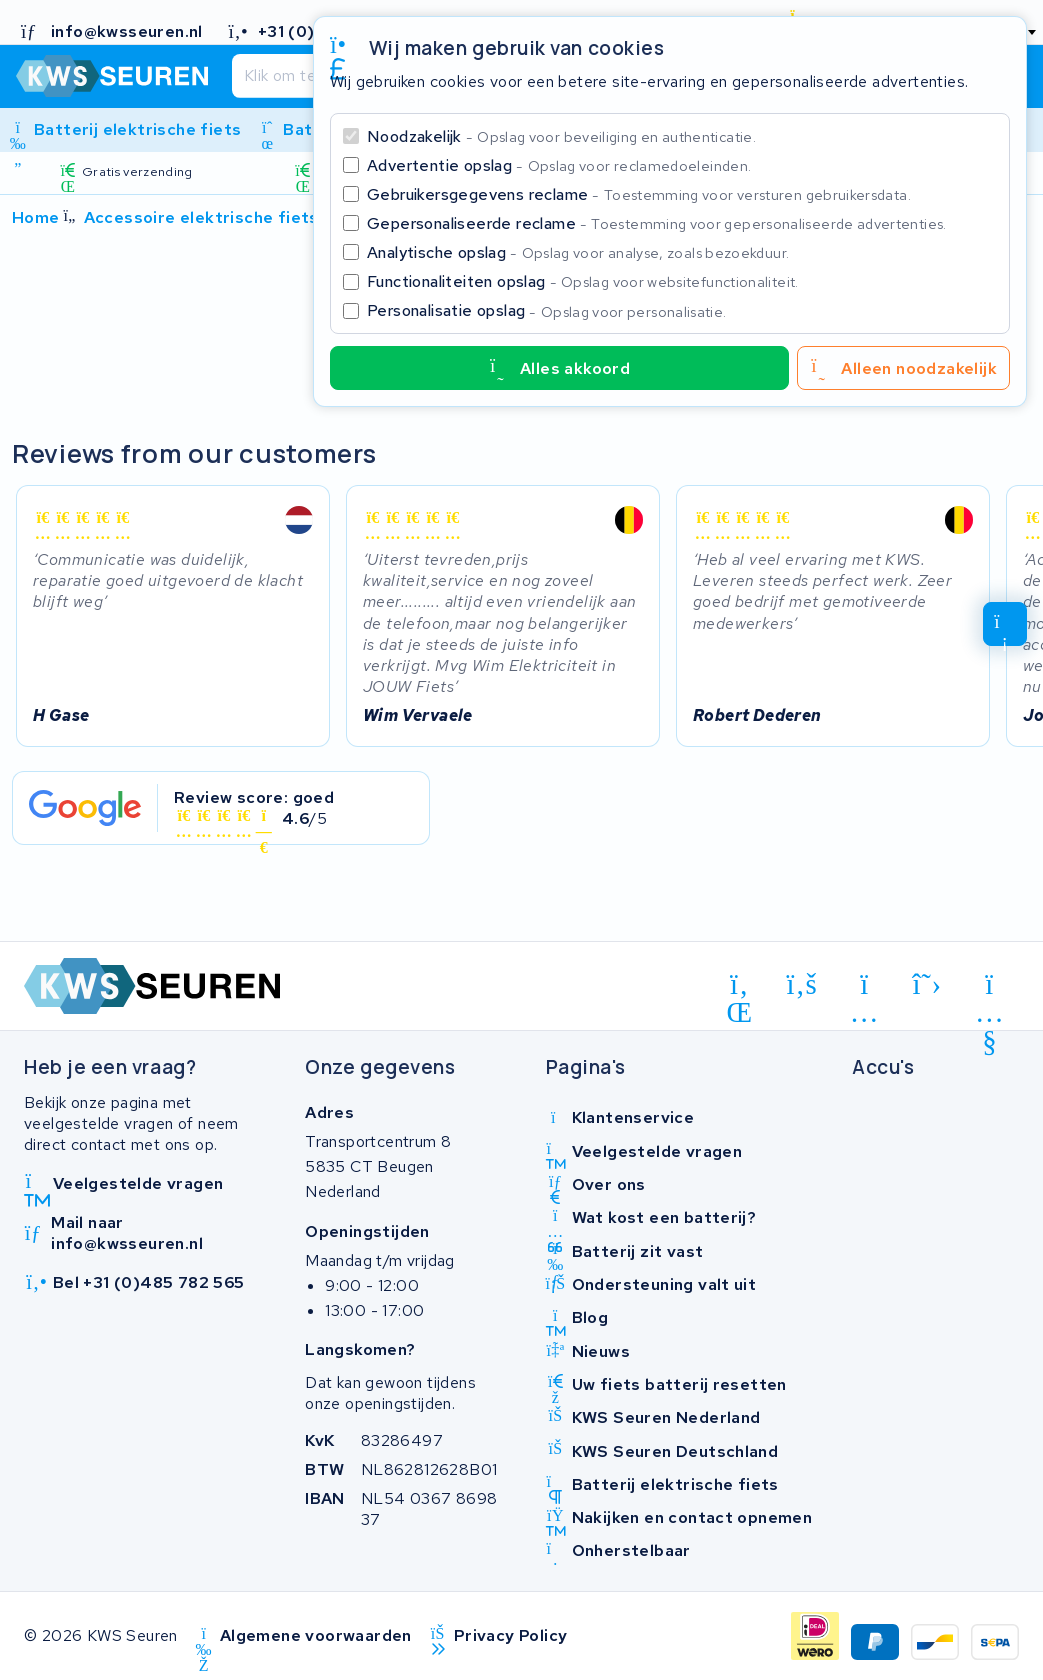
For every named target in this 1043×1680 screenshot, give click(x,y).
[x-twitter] (927, 984)
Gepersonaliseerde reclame (657, 223)
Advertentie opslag (559, 165)
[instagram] (864, 988)
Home (36, 217)
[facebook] (802, 984)
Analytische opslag (578, 252)
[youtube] (989, 988)
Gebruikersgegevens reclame (639, 194)
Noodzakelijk (561, 136)
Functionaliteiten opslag (583, 281)
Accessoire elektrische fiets (201, 217)
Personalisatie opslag (547, 310)
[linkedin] (739, 988)
